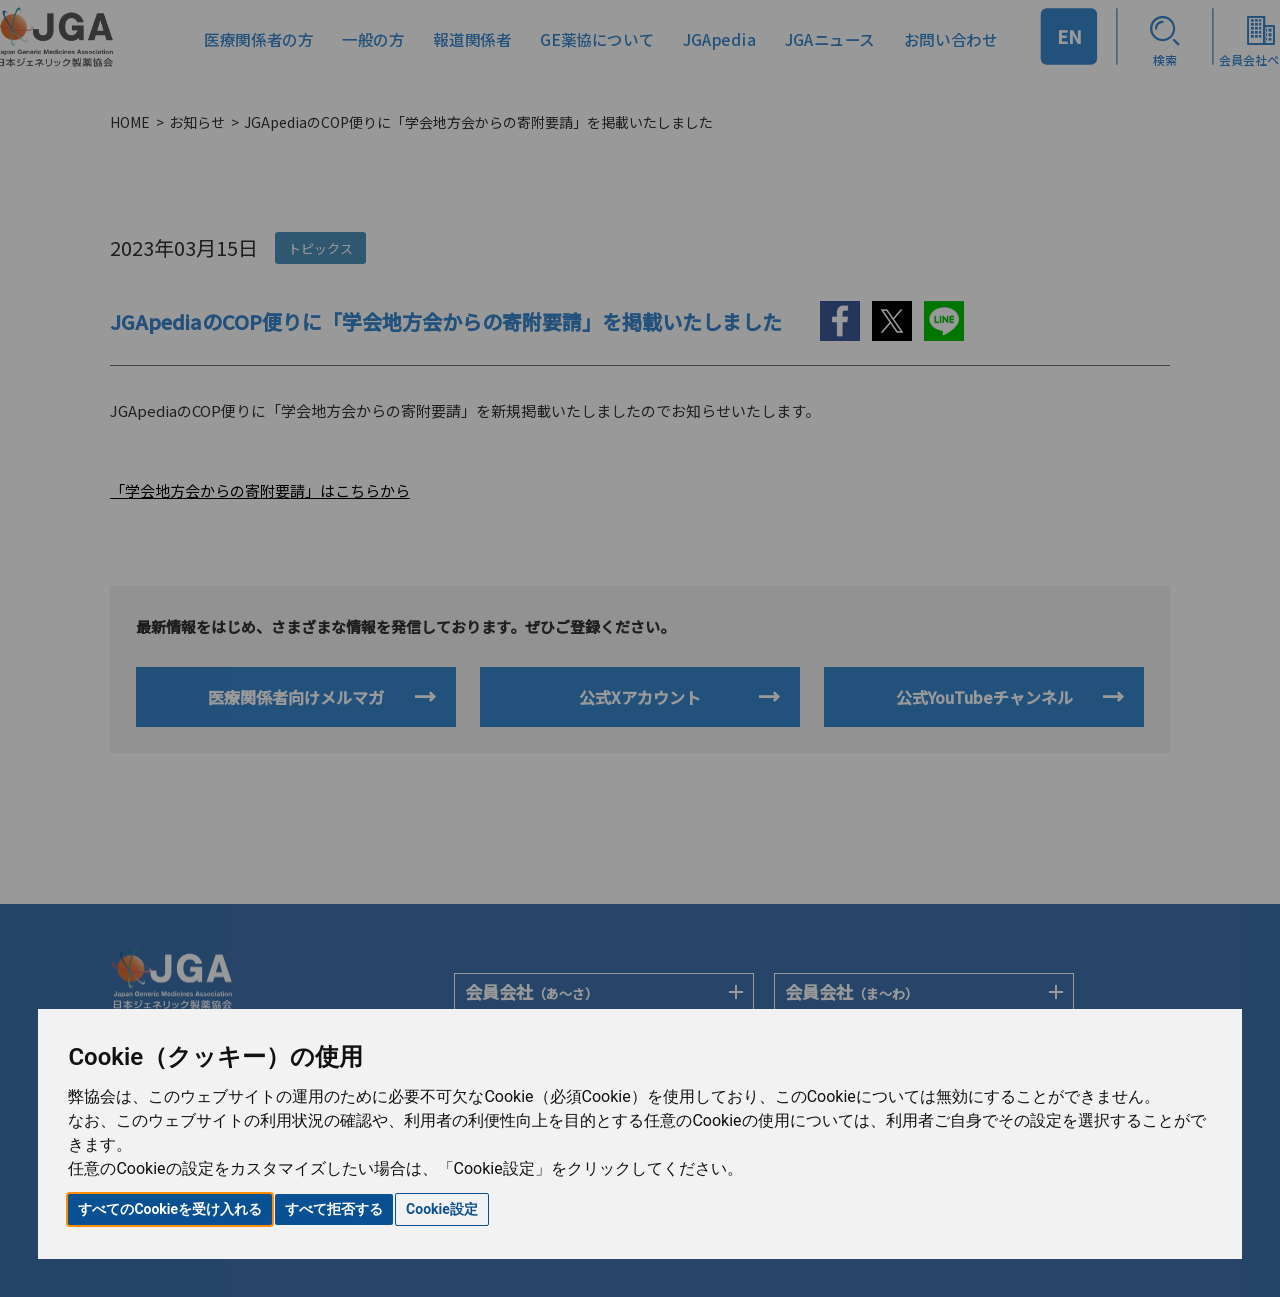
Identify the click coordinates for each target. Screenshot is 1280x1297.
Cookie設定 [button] (442, 1209)
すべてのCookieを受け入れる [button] (170, 1209)
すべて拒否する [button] (334, 1209)
